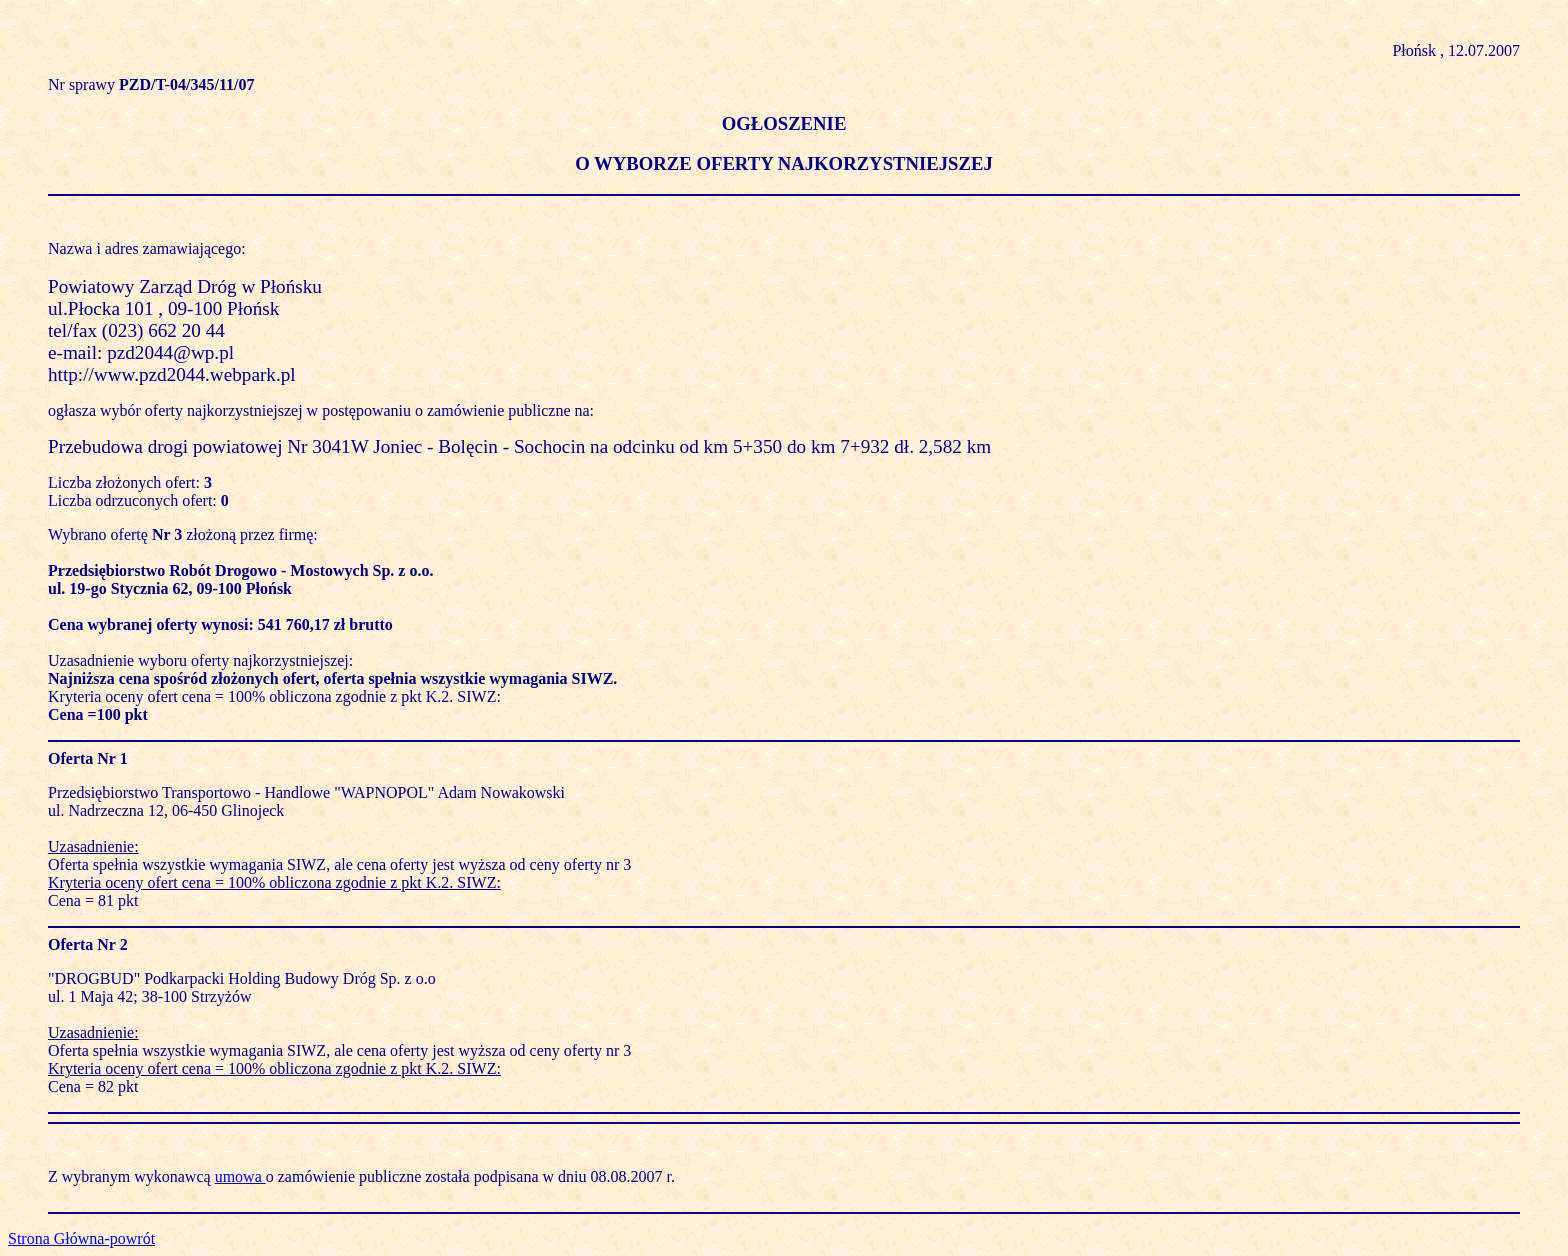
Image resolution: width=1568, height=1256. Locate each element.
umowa (240, 1176)
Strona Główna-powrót (81, 1238)
